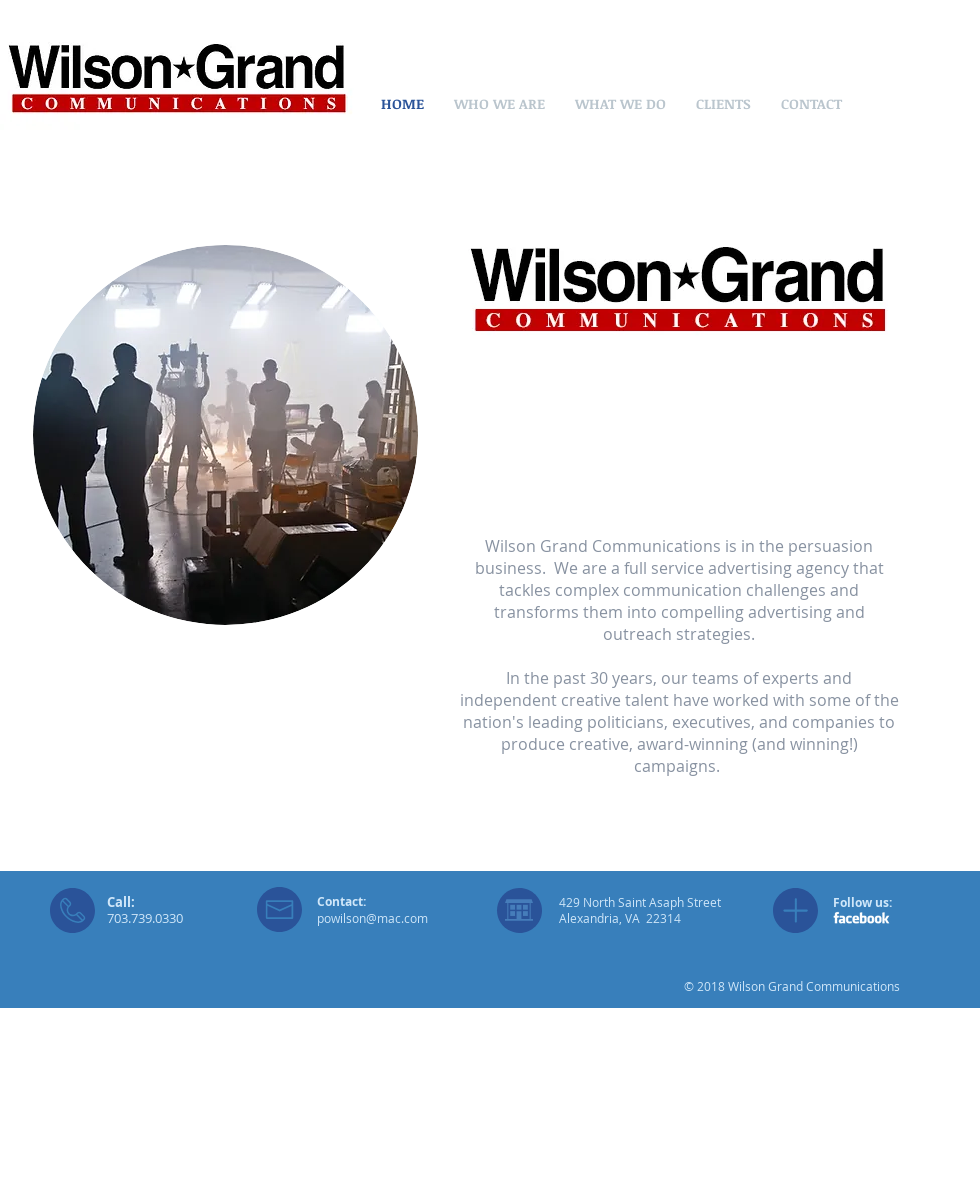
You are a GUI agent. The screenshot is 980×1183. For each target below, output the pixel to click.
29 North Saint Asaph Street (643, 902)
